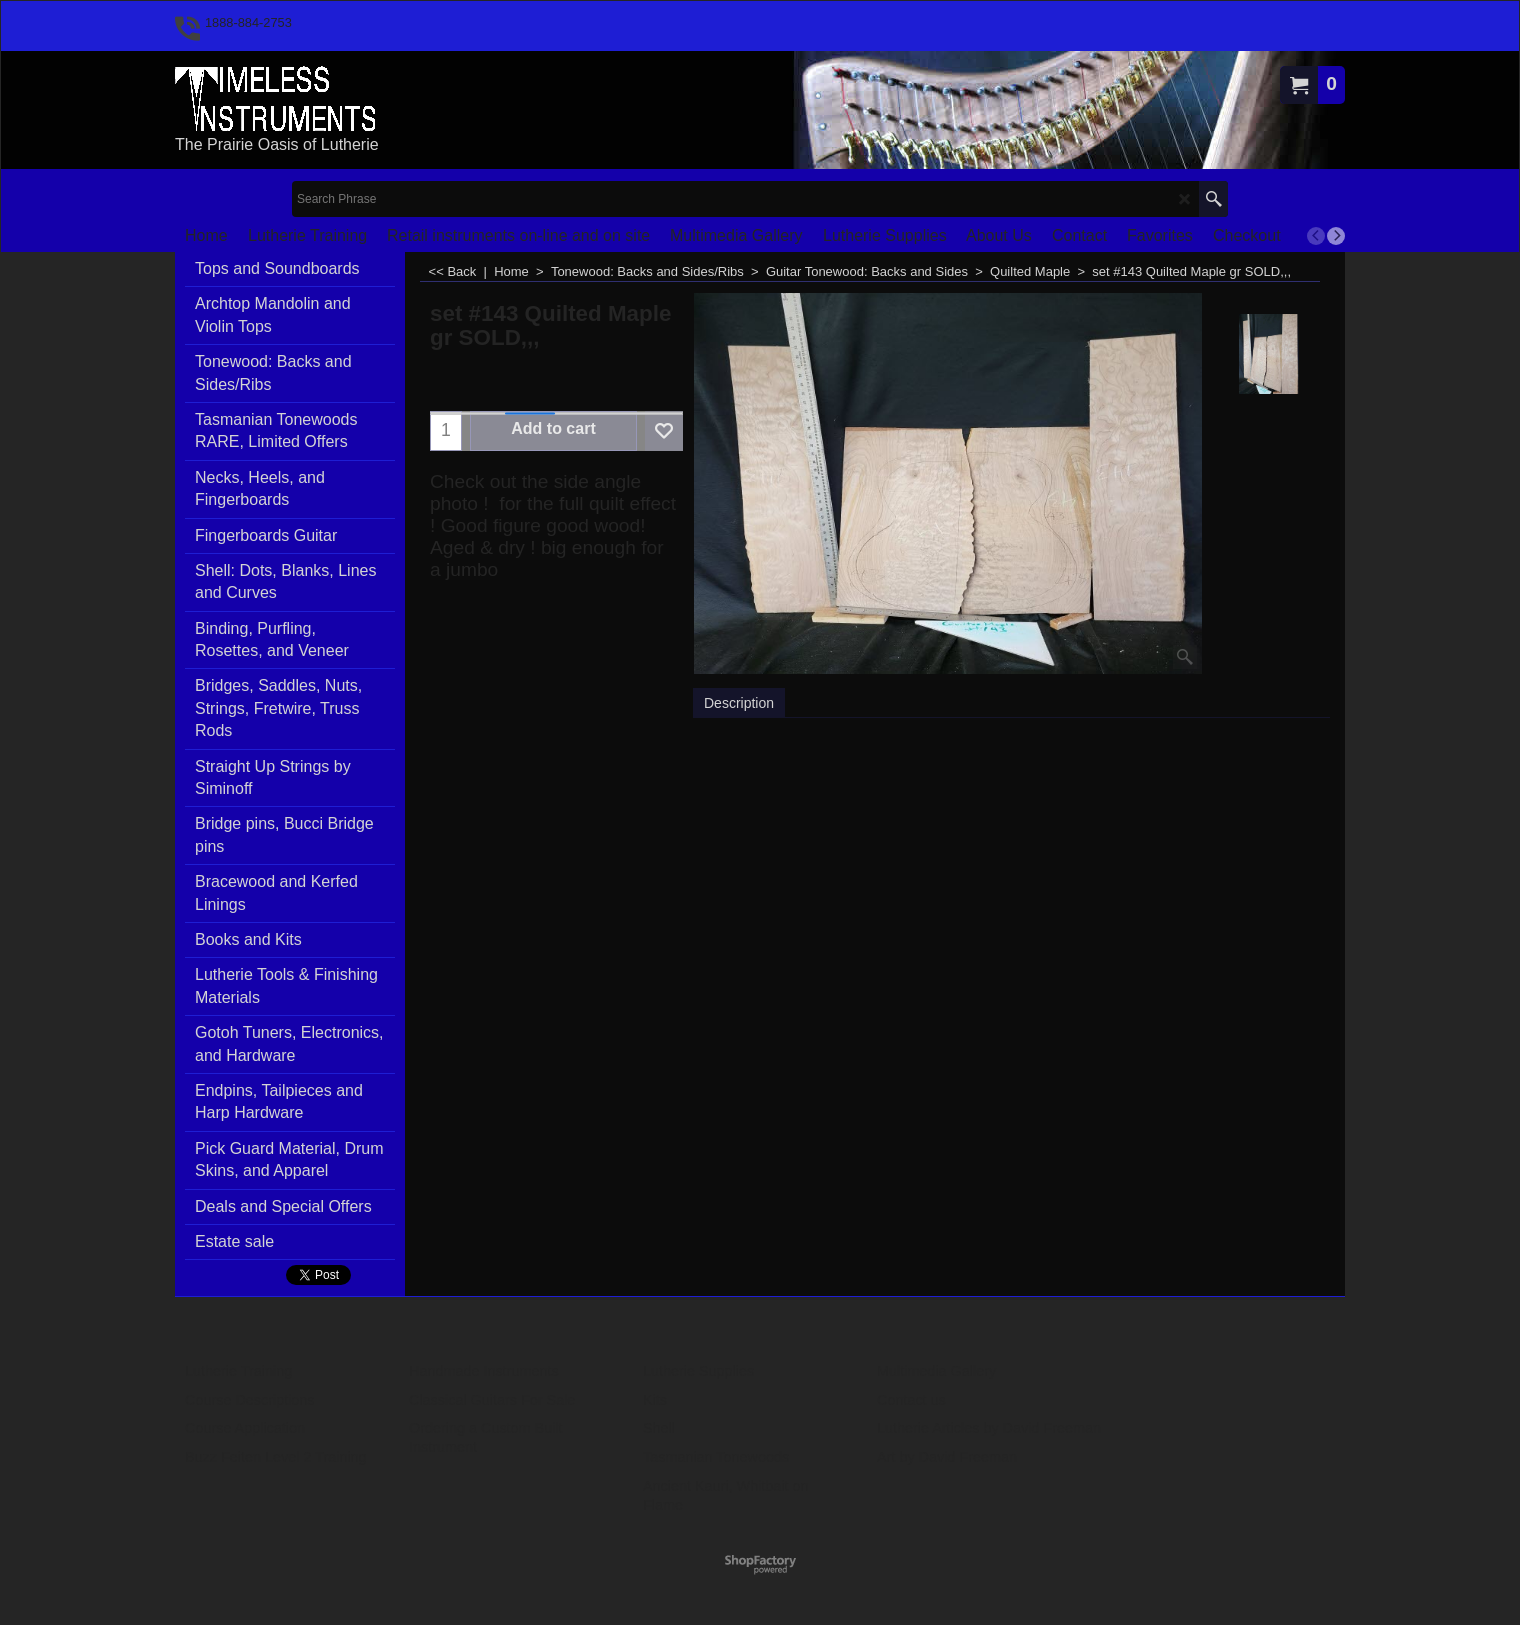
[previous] (1316, 236)
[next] (1336, 236)
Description (739, 703)
